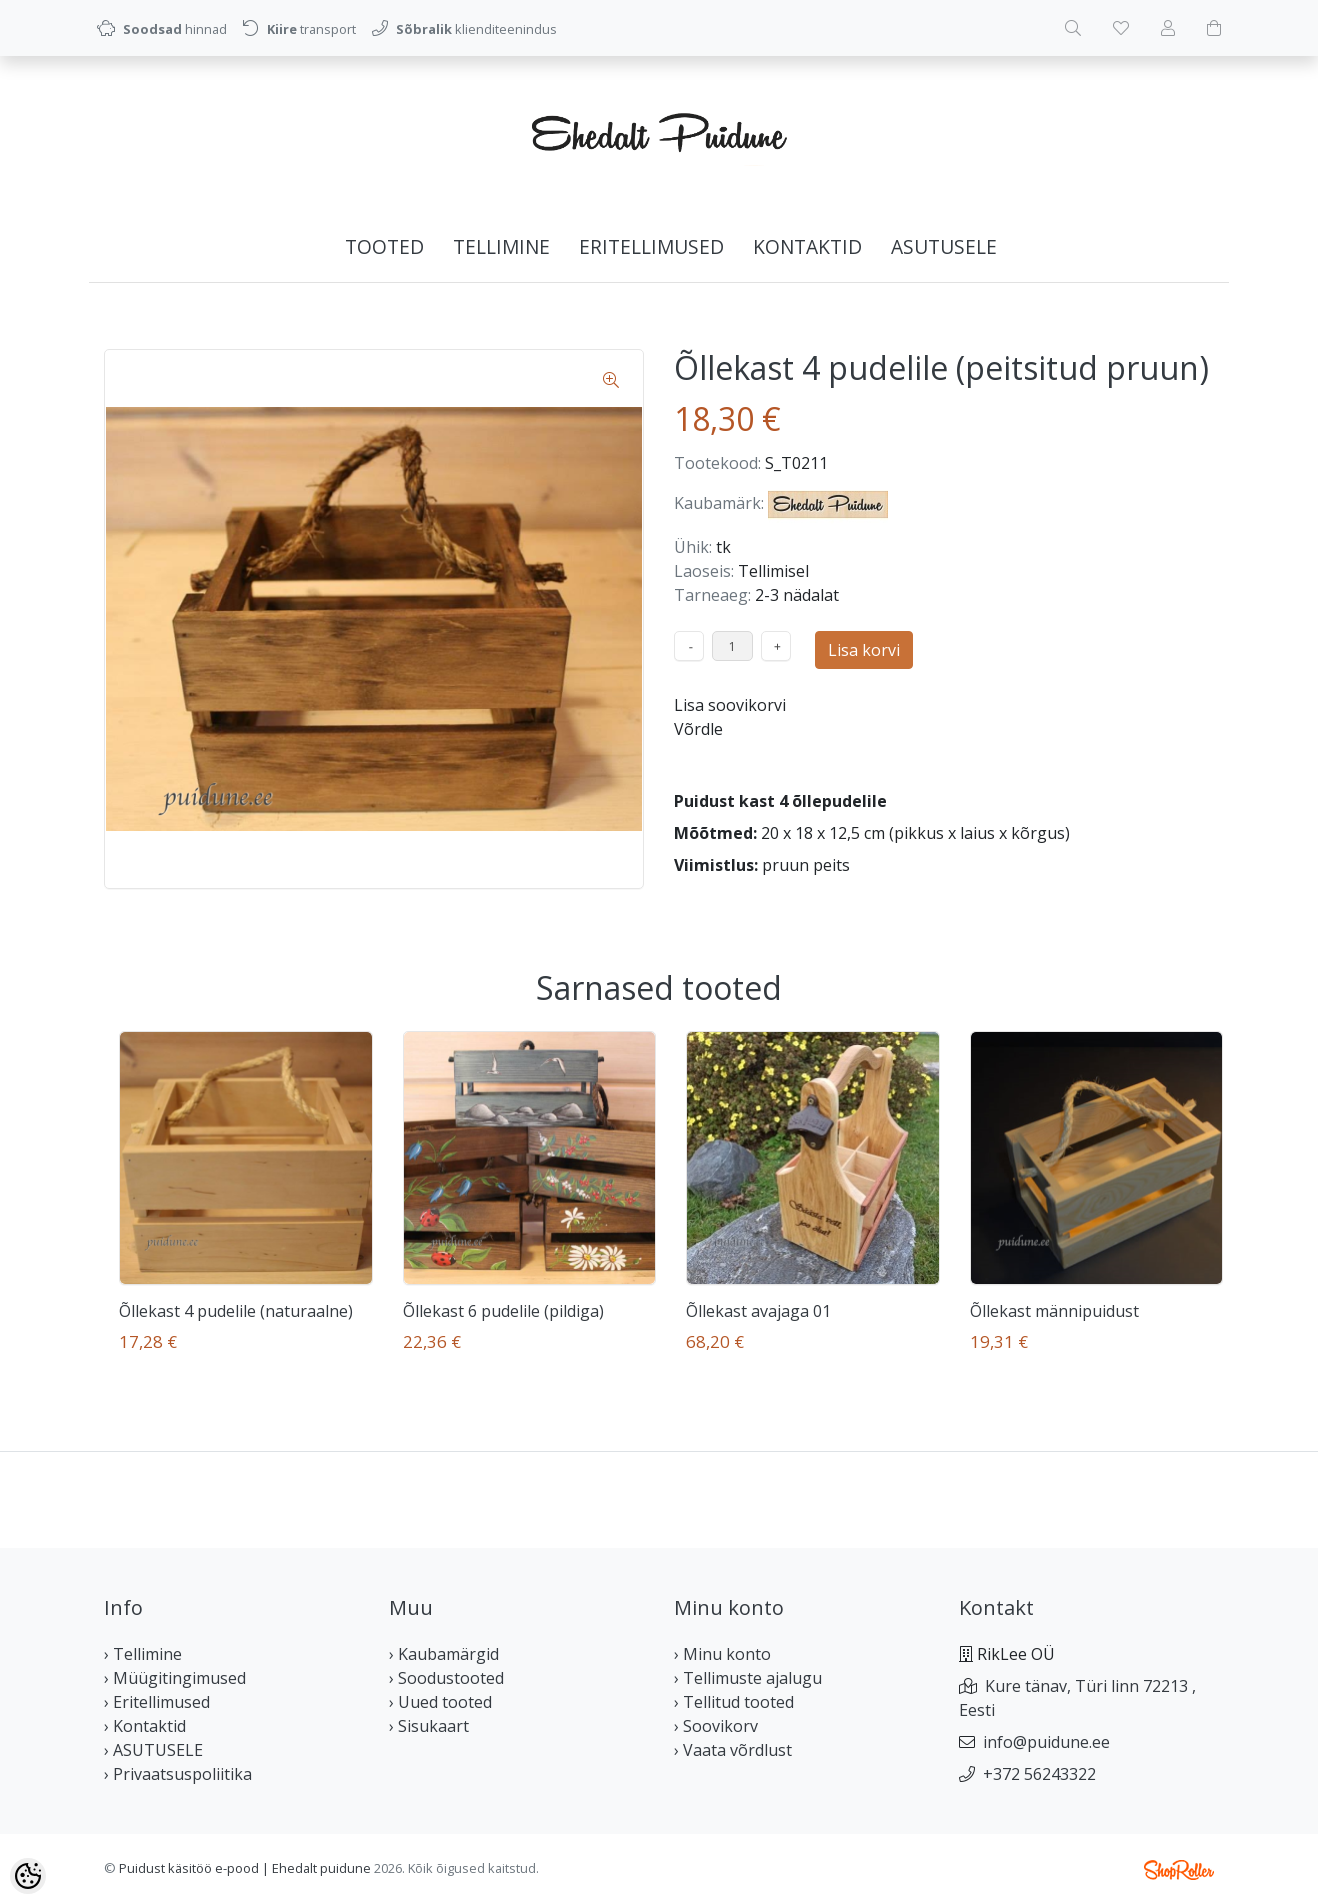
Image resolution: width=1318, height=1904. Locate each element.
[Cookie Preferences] (28, 1876)
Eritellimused (651, 246)
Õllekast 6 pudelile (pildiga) (503, 1311)
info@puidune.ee (1046, 1742)
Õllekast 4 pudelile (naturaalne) (236, 1311)
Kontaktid (807, 246)
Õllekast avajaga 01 (758, 1311)
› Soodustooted (446, 1678)
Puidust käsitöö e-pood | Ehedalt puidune (245, 1868)
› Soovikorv (716, 1726)
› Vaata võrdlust (733, 1750)
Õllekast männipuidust (1054, 1311)
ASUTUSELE (944, 246)
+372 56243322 (1039, 1774)
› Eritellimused (157, 1702)
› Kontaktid (145, 1726)
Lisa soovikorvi (730, 705)
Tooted (384, 246)
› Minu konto (722, 1654)
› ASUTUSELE (153, 1750)
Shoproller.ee (1179, 1870)
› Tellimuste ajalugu (748, 1678)
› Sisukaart (429, 1726)
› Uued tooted (440, 1702)
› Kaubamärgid (444, 1654)
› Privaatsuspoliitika (178, 1774)
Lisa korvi (864, 650)
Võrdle (698, 729)
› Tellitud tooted (734, 1702)
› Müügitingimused (175, 1678)
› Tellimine (143, 1654)
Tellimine (501, 246)
